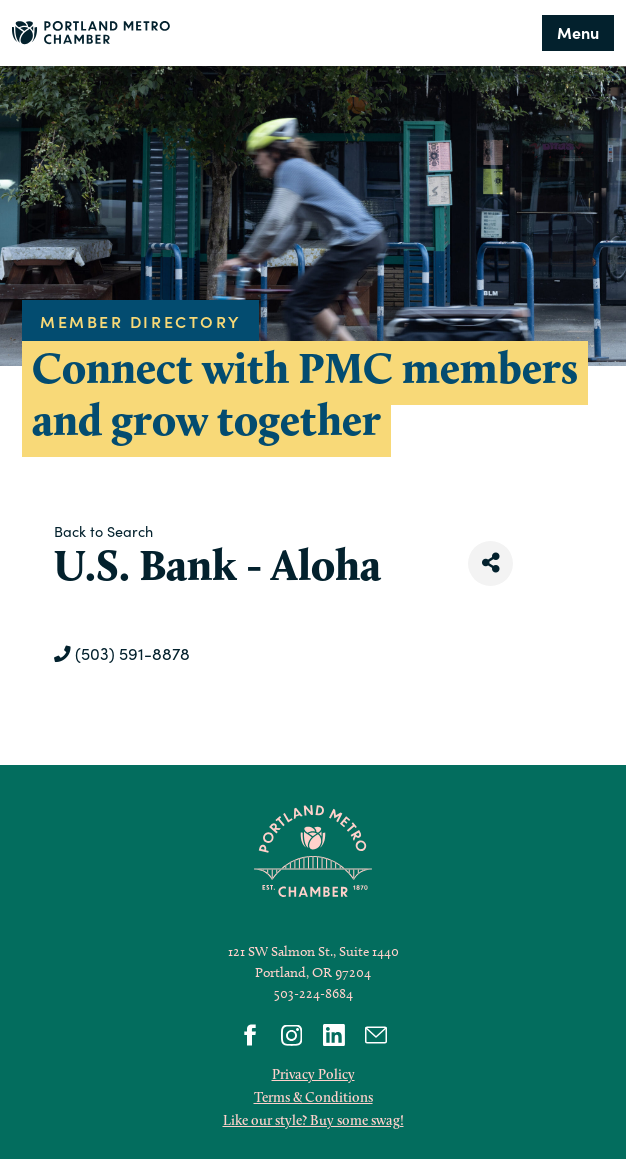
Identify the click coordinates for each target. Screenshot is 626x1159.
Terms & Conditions (313, 1097)
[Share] (490, 563)
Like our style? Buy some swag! (313, 1120)
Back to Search (103, 531)
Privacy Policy (313, 1074)
